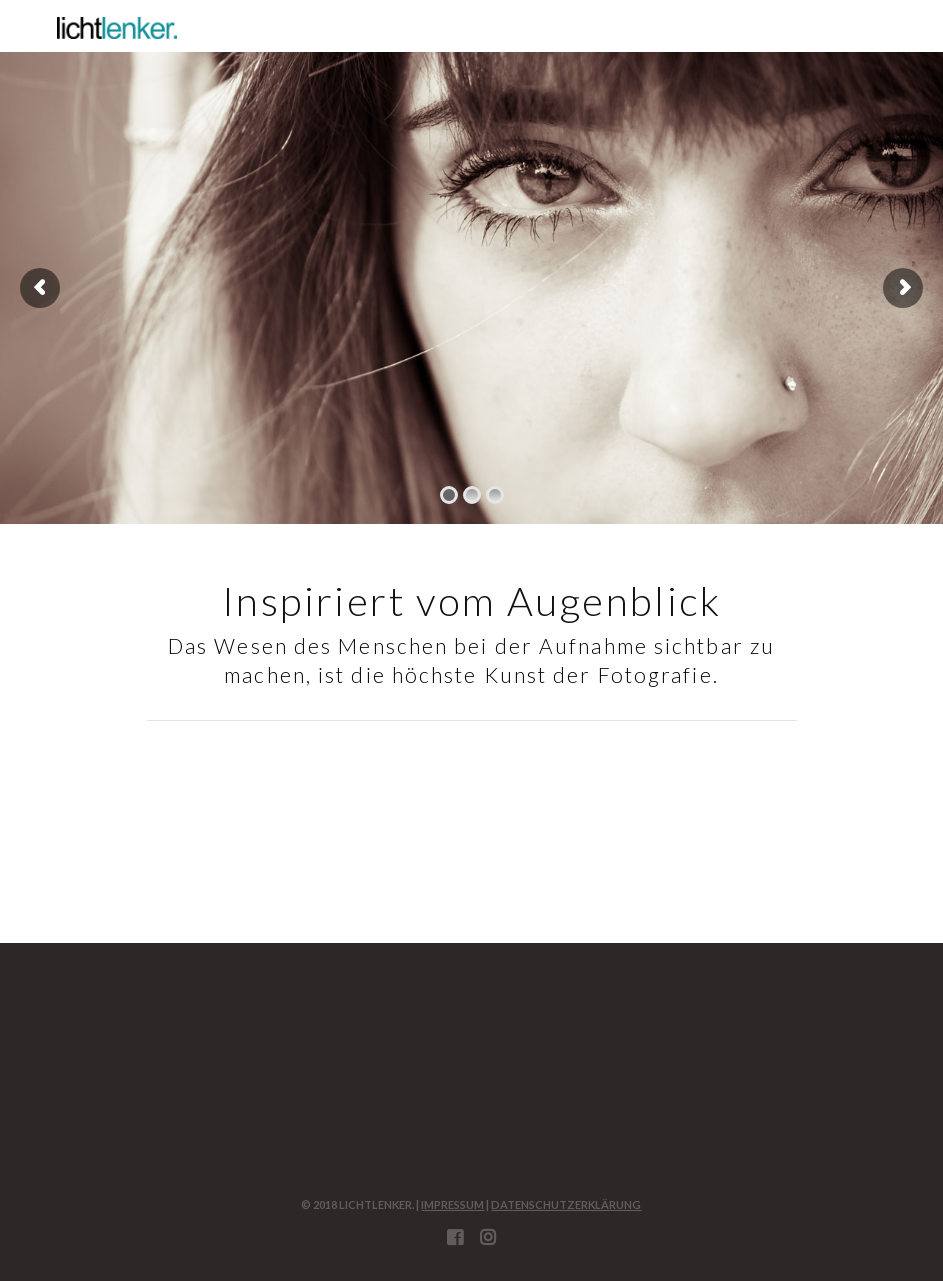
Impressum (452, 1204)
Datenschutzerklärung (566, 1204)
